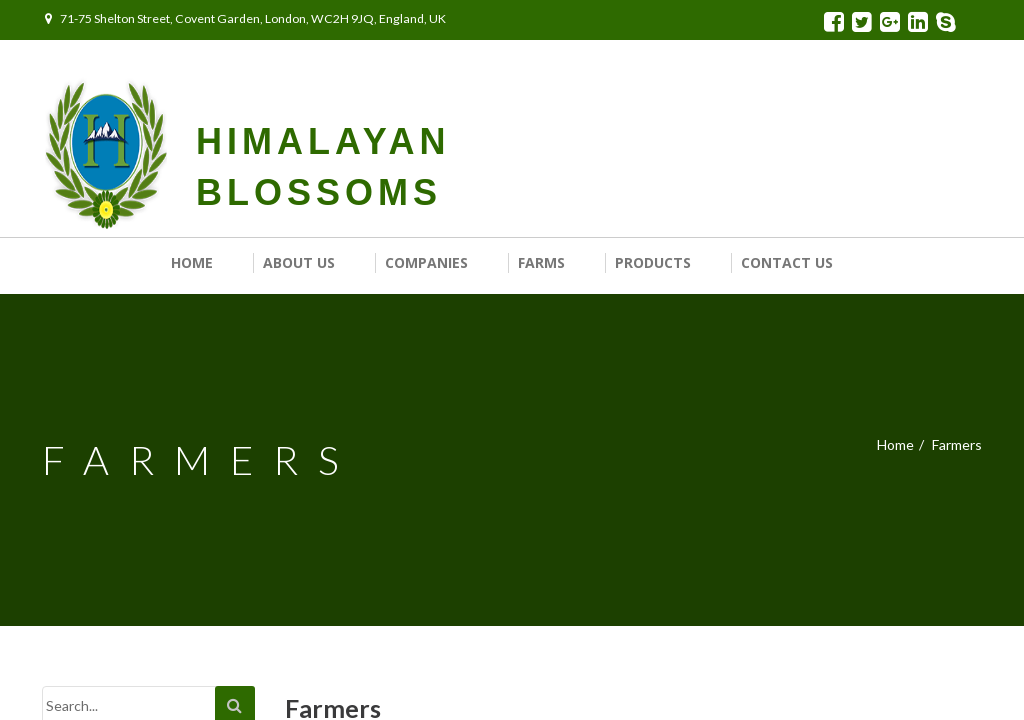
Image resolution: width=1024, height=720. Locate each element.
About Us (299, 262)
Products (653, 262)
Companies (426, 262)
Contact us (787, 262)
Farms (541, 262)
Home (192, 262)
